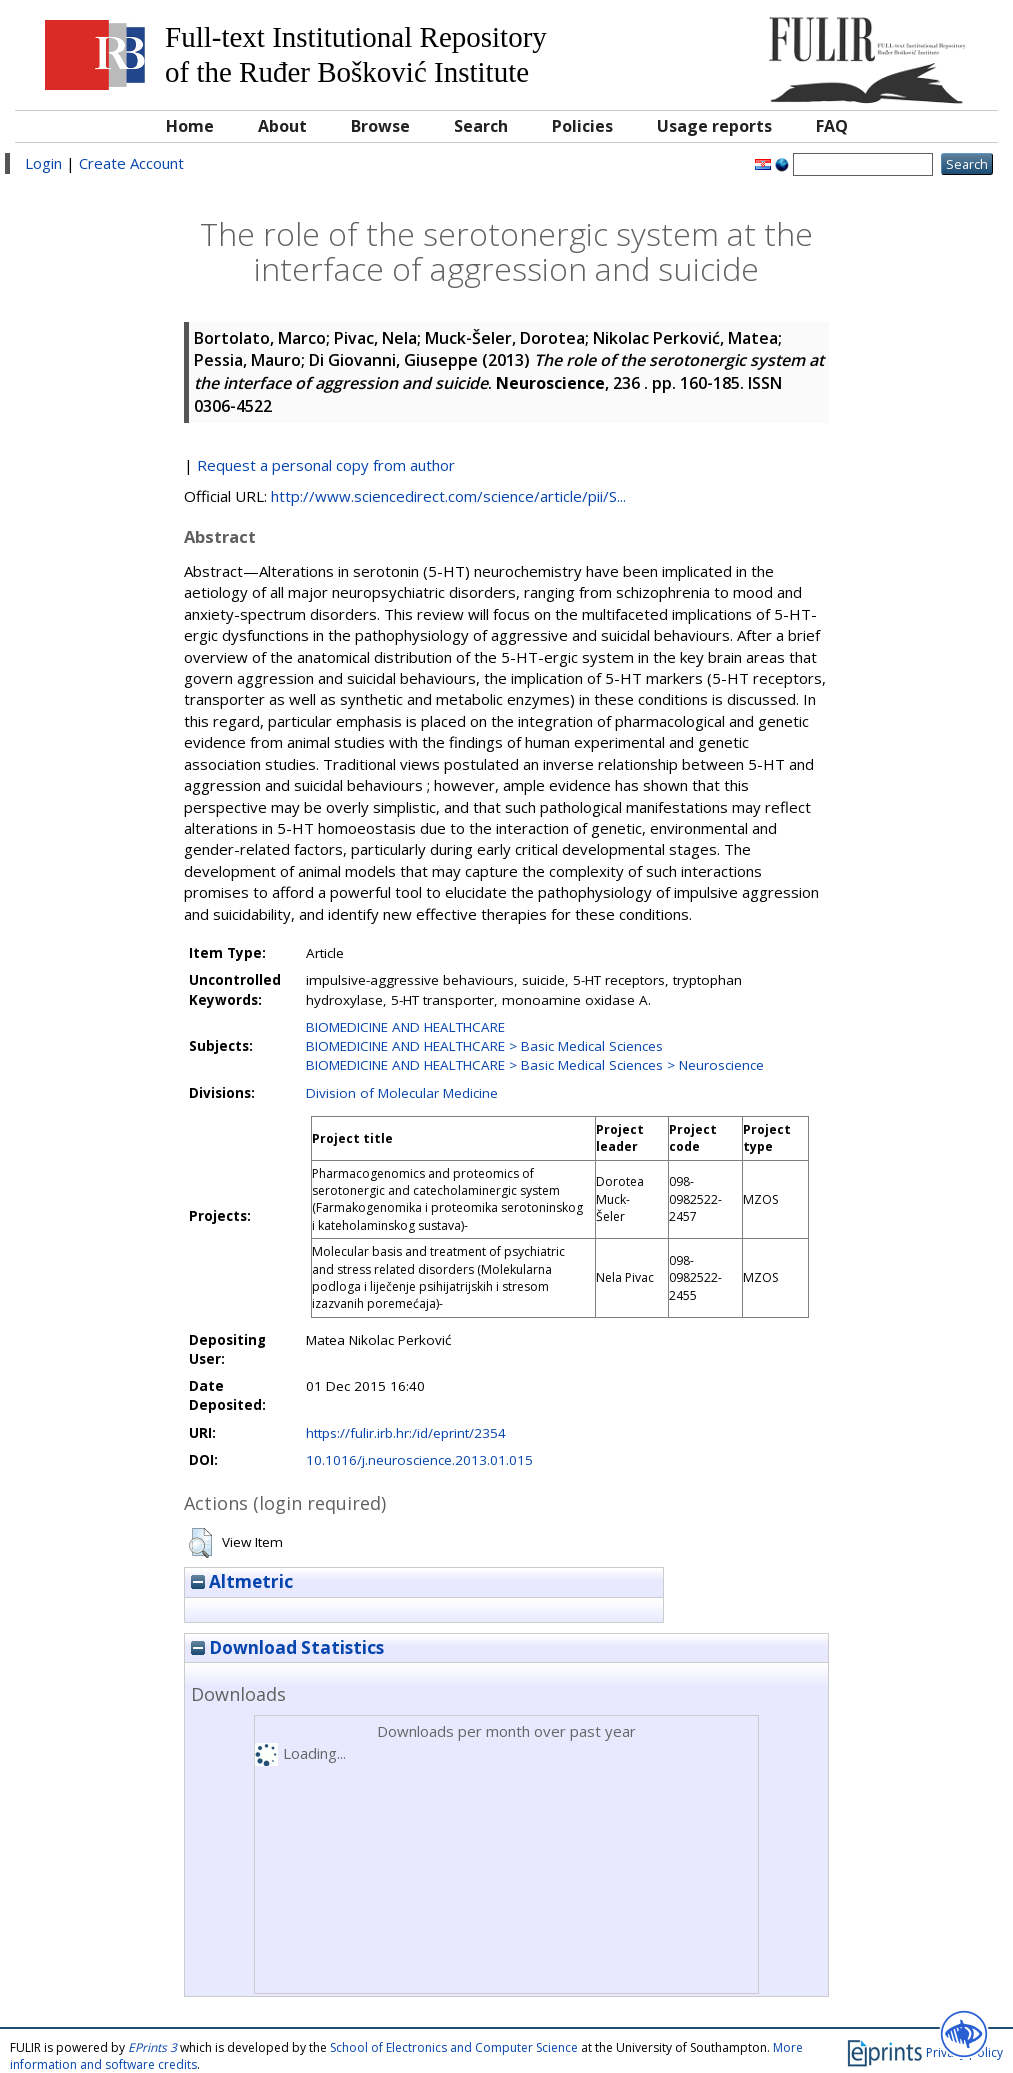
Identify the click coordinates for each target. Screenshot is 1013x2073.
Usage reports (714, 126)
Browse (380, 126)
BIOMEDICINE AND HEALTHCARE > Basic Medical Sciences (484, 1046)
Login (43, 163)
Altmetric (242, 1581)
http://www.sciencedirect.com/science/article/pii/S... (448, 496)
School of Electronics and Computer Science (454, 2047)
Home (190, 126)
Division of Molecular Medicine (402, 1093)
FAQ (832, 126)
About (282, 126)
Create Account (131, 163)
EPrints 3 (152, 2047)
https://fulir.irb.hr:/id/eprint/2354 (406, 1433)
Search (481, 126)
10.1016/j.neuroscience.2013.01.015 (419, 1460)
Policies (582, 126)
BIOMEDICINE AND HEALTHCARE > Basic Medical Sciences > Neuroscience (535, 1065)
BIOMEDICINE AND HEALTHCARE (405, 1027)
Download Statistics (287, 1647)
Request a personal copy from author (326, 465)
